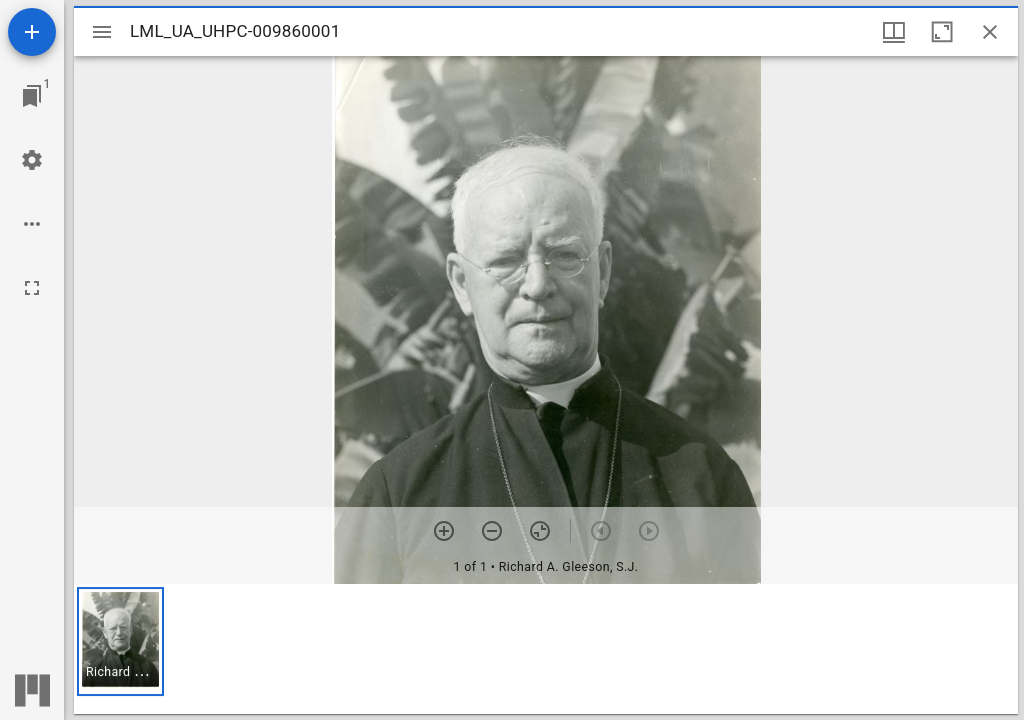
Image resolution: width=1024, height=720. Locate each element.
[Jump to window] (32, 96)
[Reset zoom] (540, 531)
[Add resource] (32, 32)
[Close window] (990, 32)
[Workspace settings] (32, 160)
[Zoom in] (444, 531)
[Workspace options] (32, 224)
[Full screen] (32, 288)
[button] (120, 641)
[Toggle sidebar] (102, 32)
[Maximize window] (942, 32)
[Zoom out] (492, 531)
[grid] (546, 649)
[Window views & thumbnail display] (894, 32)
